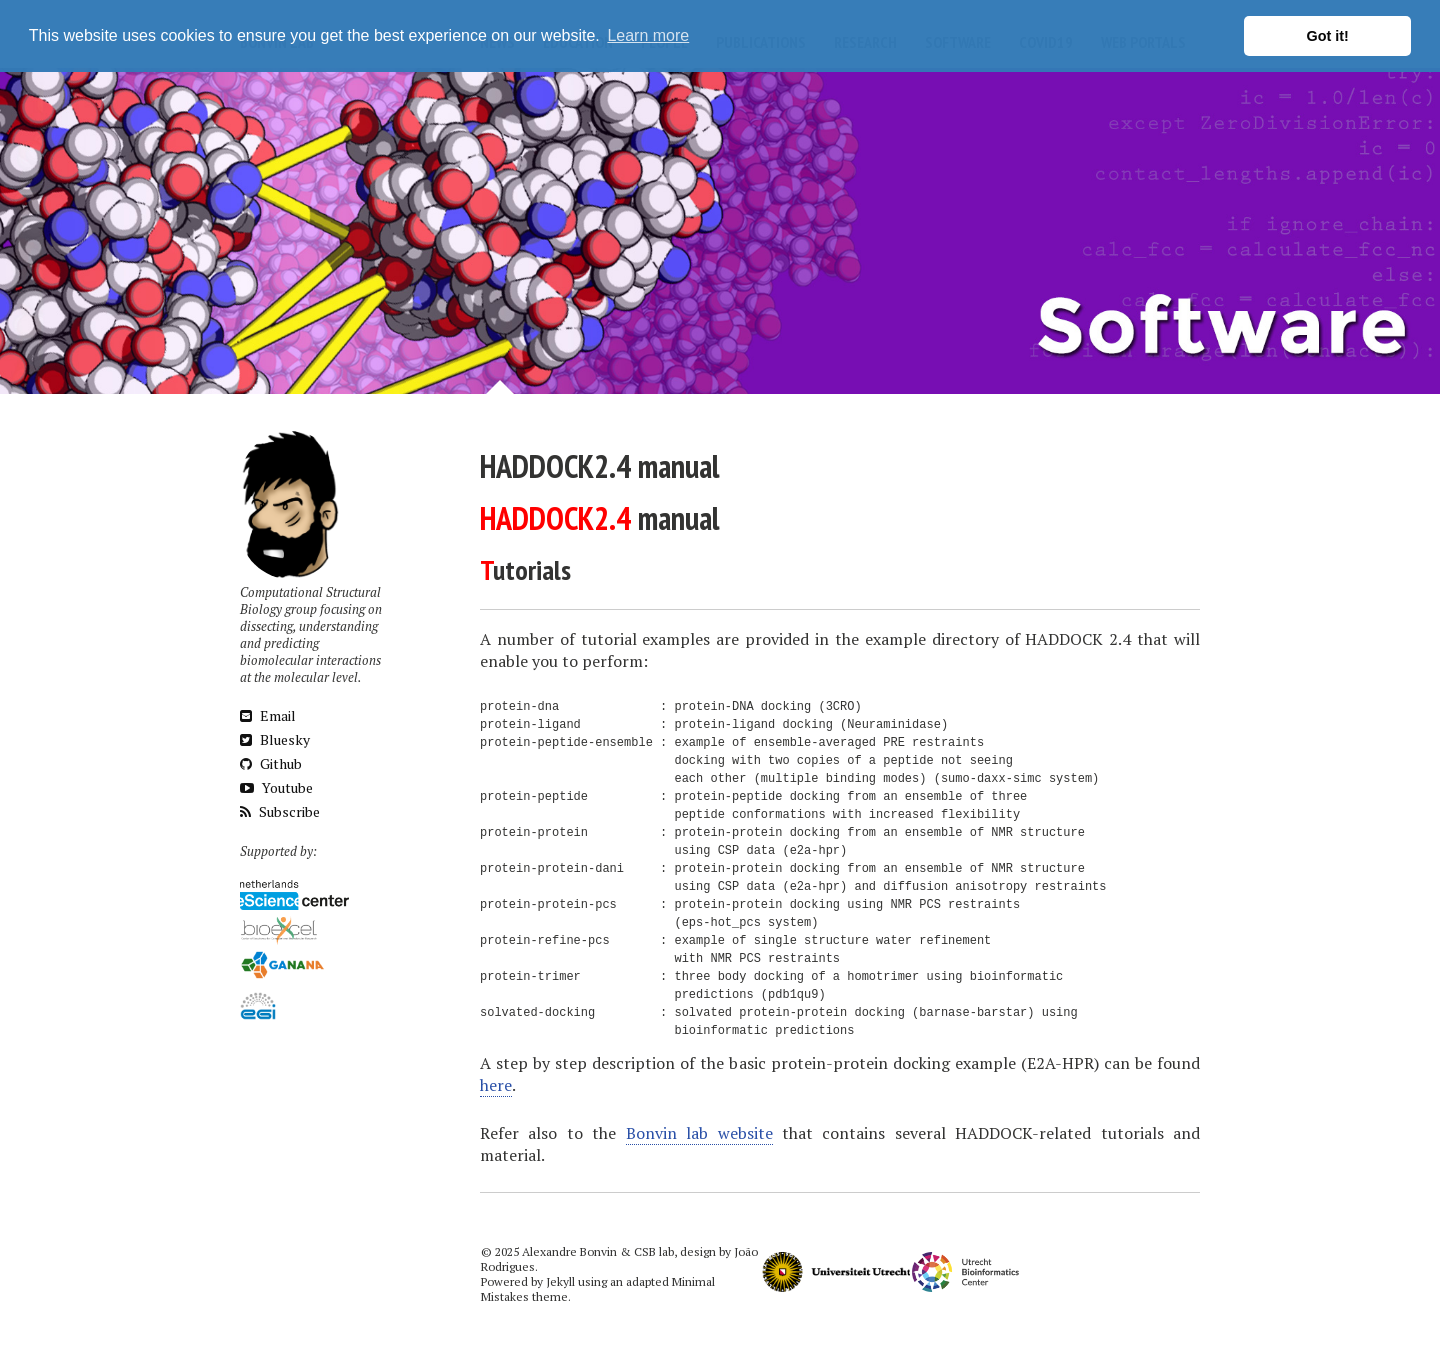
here (496, 1085)
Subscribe (280, 811)
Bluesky (275, 739)
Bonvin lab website (699, 1133)
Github (271, 763)
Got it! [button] (1328, 36)
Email (268, 715)
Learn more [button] (648, 35)
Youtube (276, 787)
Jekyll (560, 1281)
